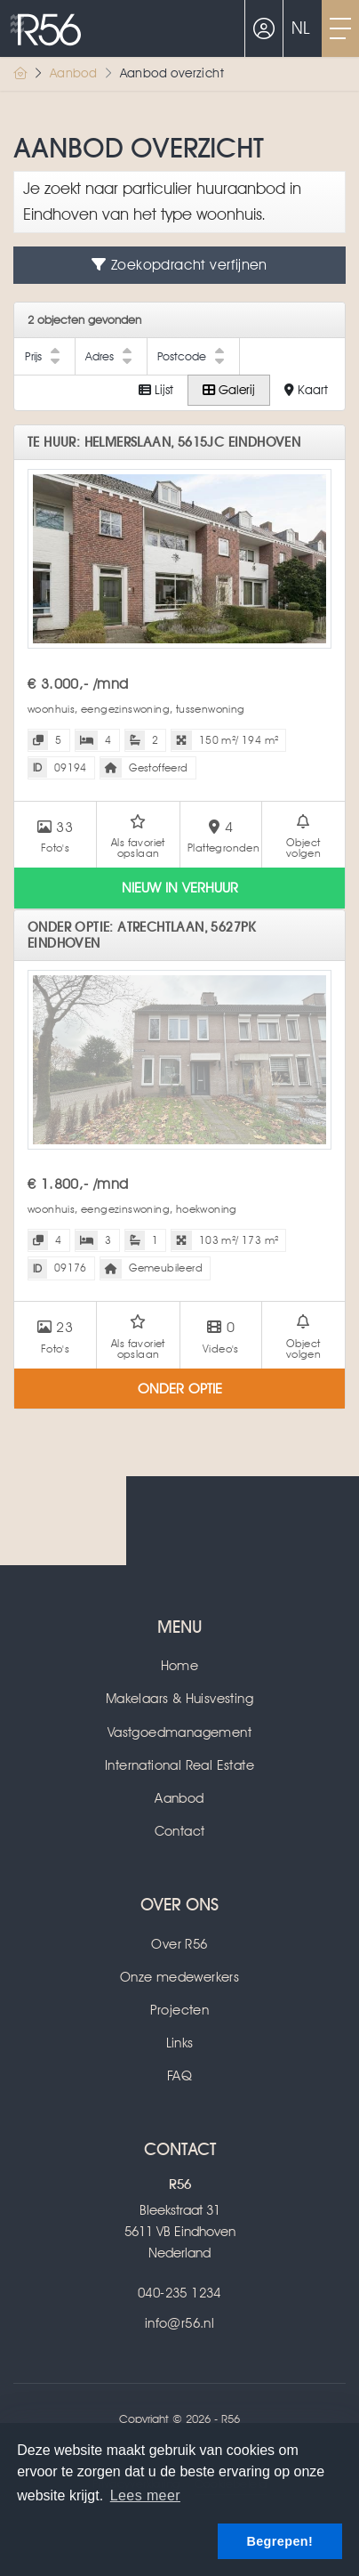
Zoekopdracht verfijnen (179, 264)
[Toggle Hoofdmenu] (340, 28)
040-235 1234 (179, 2293)
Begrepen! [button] (279, 2541)
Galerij (229, 390)
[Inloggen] (264, 28)
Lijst (156, 390)
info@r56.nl (179, 2323)
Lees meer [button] (145, 2495)
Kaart (306, 390)
